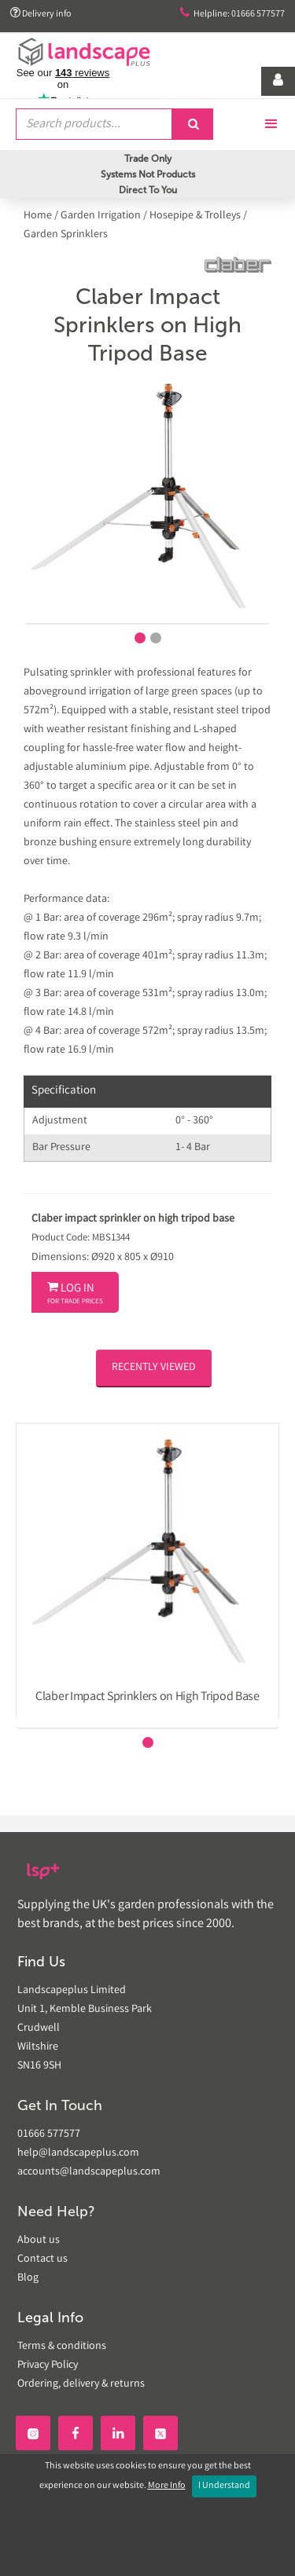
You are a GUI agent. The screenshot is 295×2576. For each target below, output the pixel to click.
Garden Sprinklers (66, 235)
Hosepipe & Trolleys (195, 216)
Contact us (42, 2259)
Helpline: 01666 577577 (232, 13)
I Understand (224, 2486)
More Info (167, 2486)
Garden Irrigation (101, 216)
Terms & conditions (61, 2346)
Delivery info (41, 13)
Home (39, 216)
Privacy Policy (47, 2365)
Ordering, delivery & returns (81, 2384)
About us (38, 2240)
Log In (75, 1294)
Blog (28, 2278)
